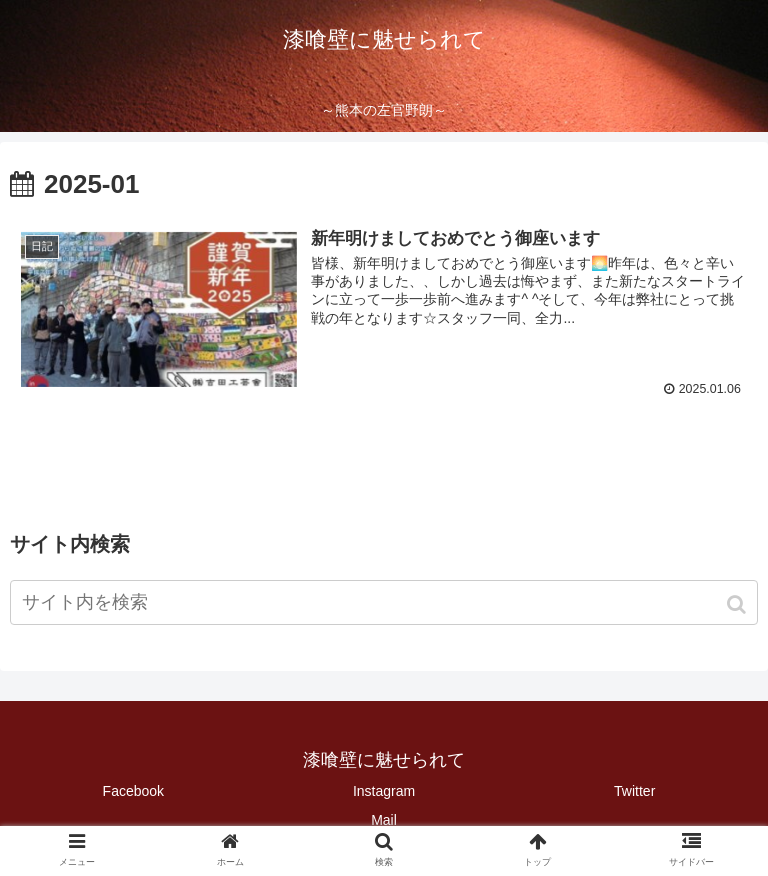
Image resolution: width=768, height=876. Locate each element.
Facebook (133, 790)
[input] (384, 601)
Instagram (384, 790)
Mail (384, 819)
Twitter (634, 790)
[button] (738, 603)
